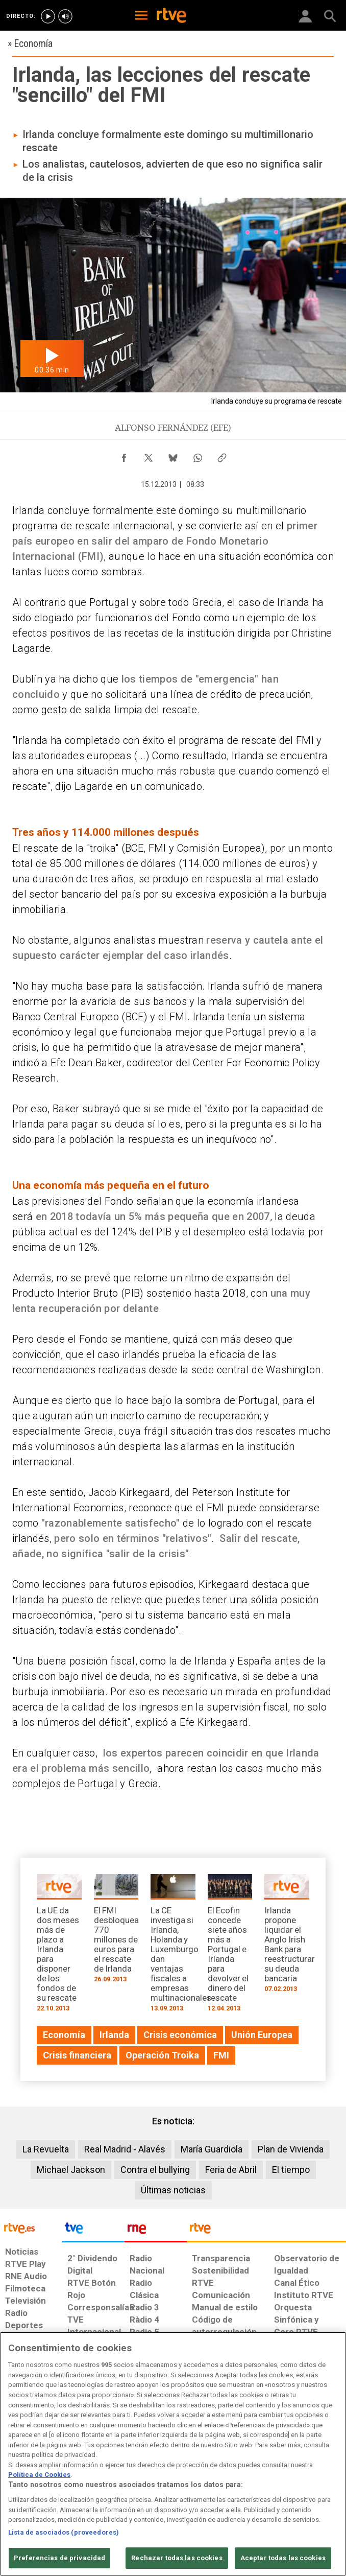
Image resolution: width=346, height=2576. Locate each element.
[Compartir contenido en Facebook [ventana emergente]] (124, 455)
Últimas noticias (173, 2190)
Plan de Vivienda (291, 2149)
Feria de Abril (231, 2169)
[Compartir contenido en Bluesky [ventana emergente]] (173, 455)
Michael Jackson (71, 2169)
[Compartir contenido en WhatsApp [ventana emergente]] (197, 455)
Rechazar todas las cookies (176, 2558)
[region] (173, 2454)
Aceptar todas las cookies (283, 2558)
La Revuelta (45, 2149)
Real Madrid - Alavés (124, 2149)
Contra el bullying (155, 2169)
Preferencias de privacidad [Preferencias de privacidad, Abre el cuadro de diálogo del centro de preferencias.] (59, 2558)
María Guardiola (211, 2149)
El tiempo (291, 2169)
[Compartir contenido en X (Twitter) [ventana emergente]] (148, 455)
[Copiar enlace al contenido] (222, 455)
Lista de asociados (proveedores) (63, 2532)
